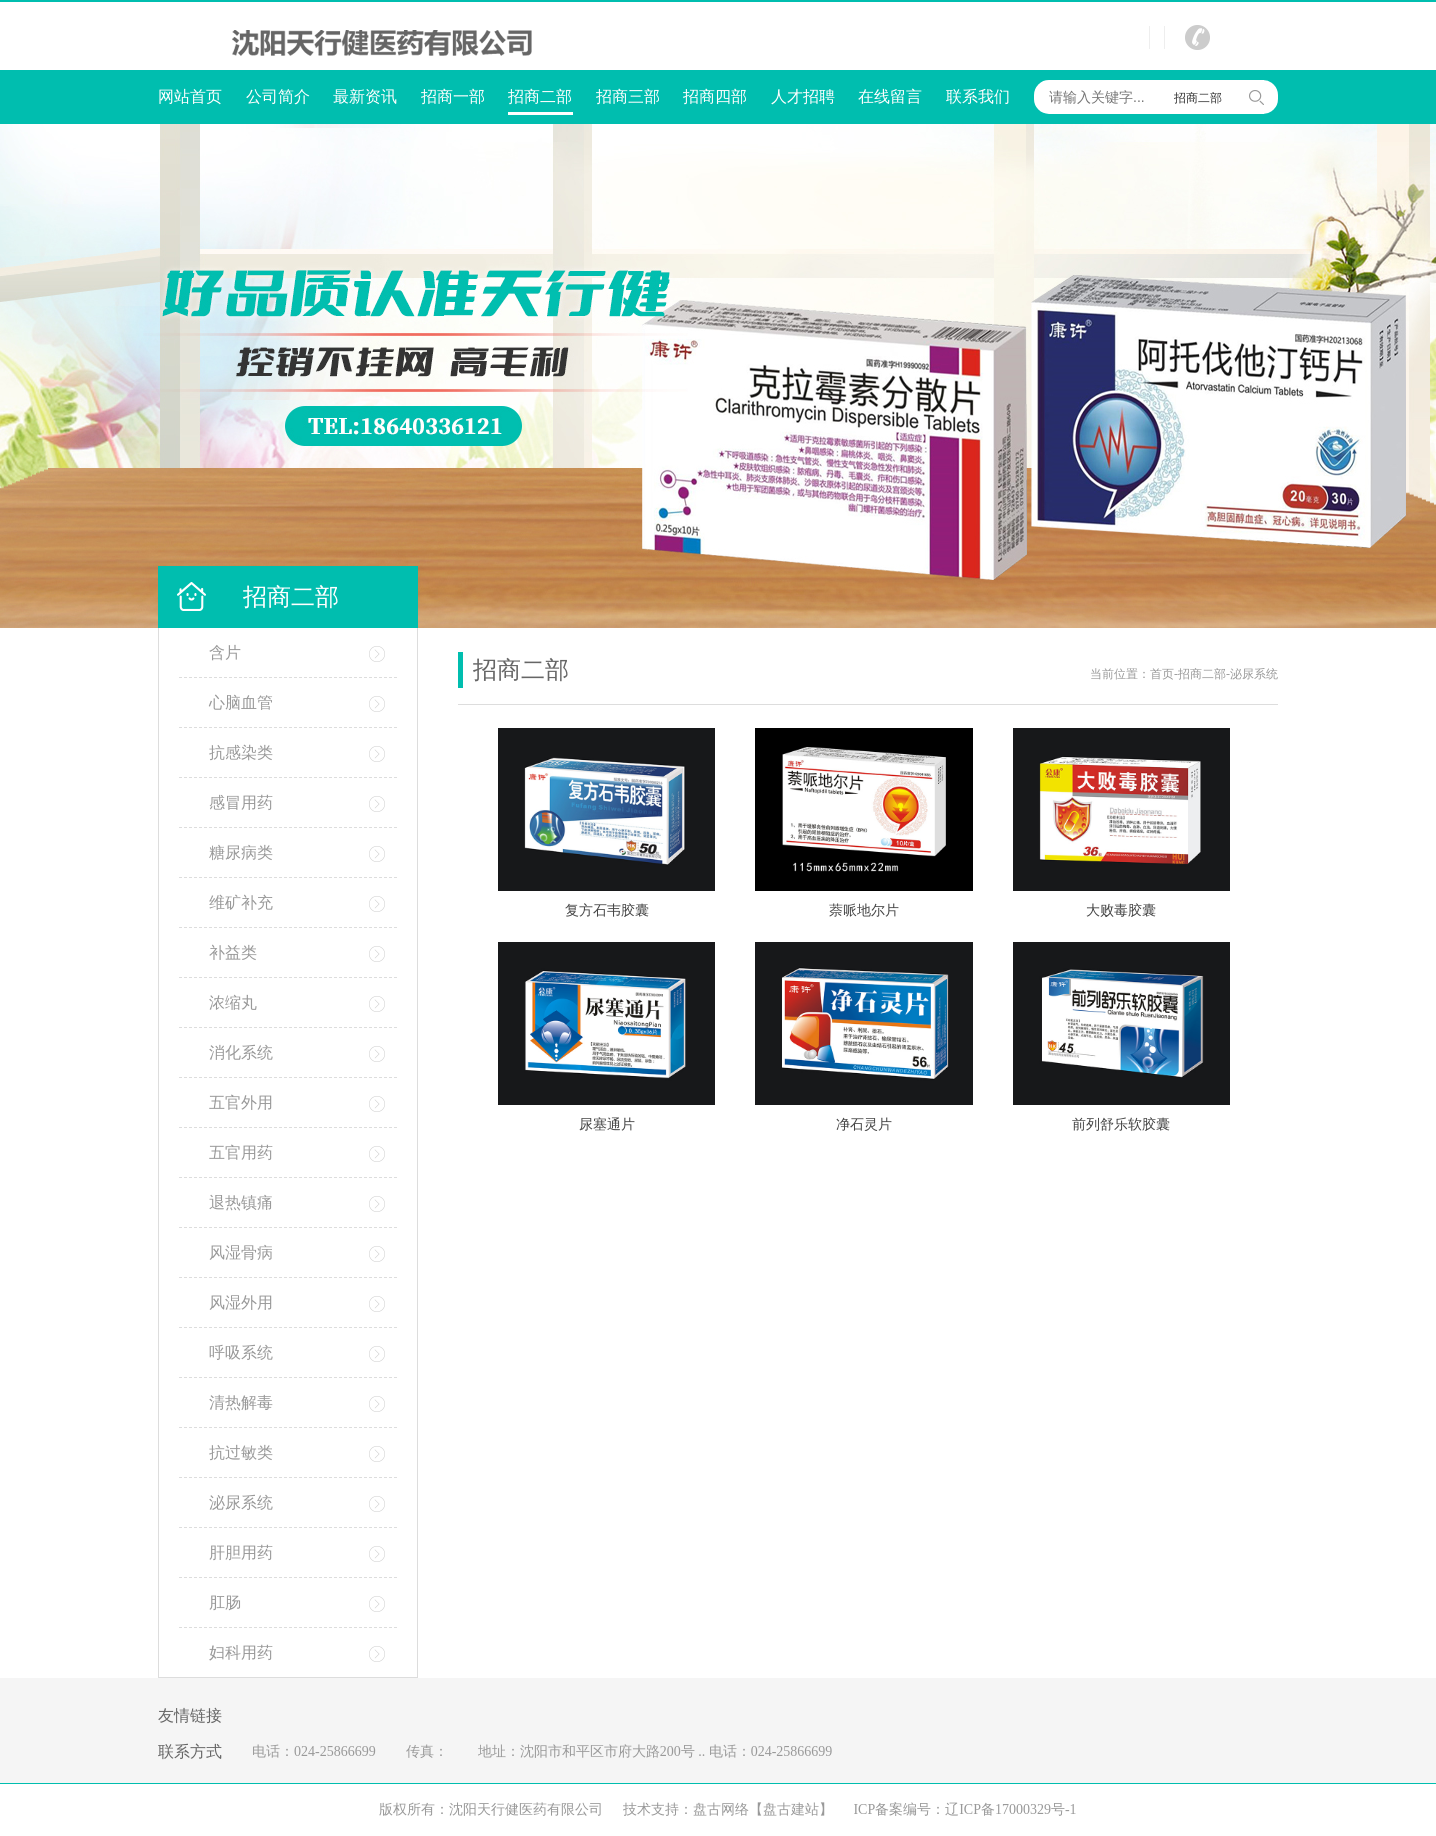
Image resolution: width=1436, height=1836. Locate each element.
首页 (1162, 674)
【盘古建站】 (791, 1809)
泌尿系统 (1254, 674)
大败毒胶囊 (1121, 910)
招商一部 (453, 96)
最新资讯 (365, 96)
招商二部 (540, 98)
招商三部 (628, 96)
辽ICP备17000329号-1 (1010, 1809)
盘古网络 (721, 1809)
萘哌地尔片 (864, 910)
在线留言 (890, 96)
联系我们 (978, 96)
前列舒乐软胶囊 (1121, 1124)
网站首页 (190, 96)
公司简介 (278, 96)
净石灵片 (864, 1124)
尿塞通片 (607, 1124)
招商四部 (715, 96)
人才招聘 (803, 96)
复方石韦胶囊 (607, 910)
